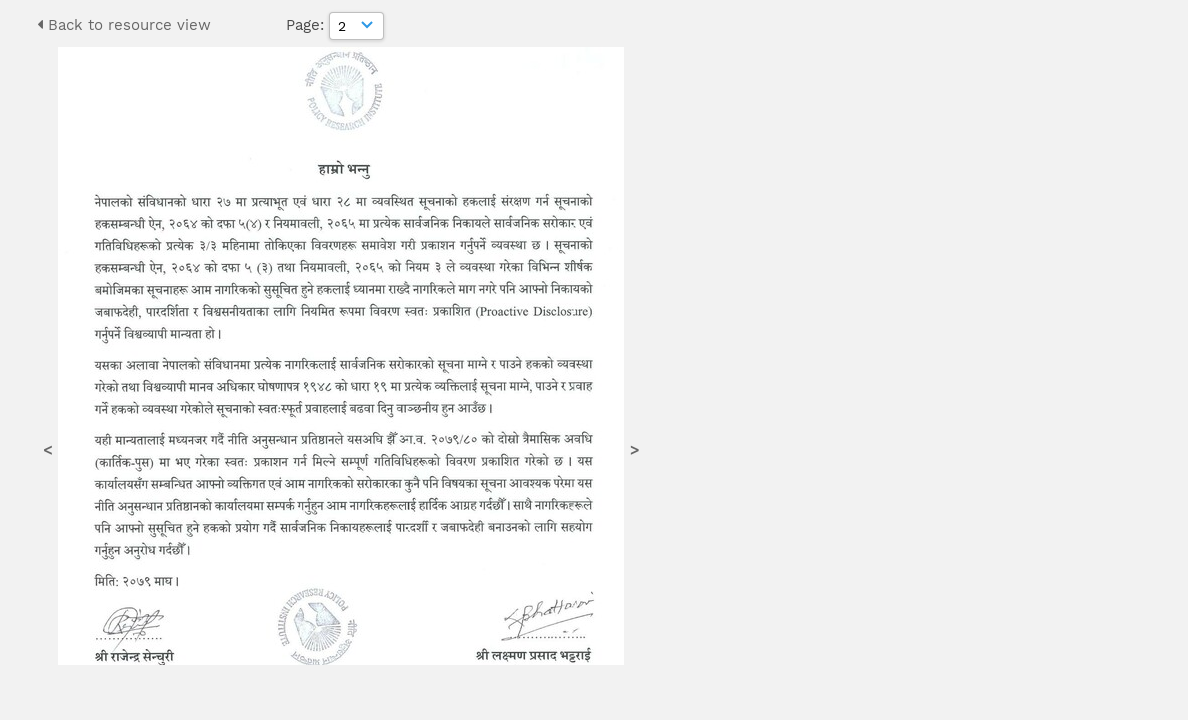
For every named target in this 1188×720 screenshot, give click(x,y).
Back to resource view (124, 25)
